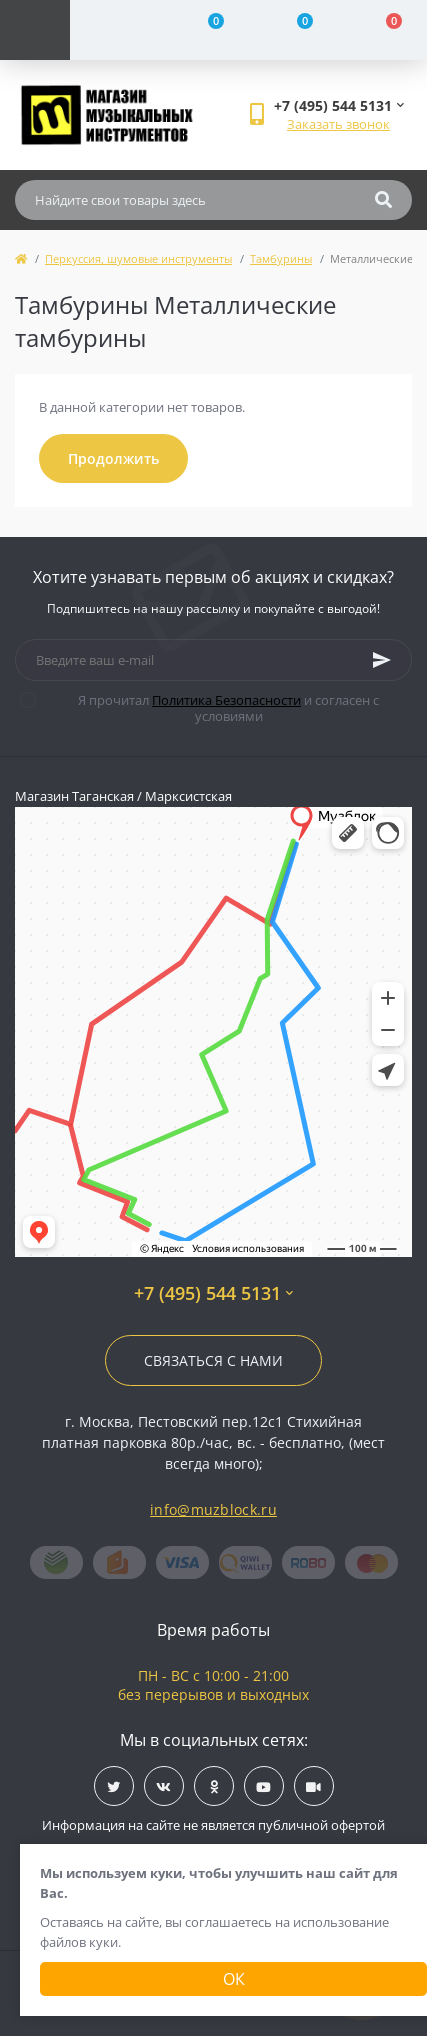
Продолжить (113, 458)
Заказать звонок (338, 124)
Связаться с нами (213, 1360)
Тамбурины (281, 258)
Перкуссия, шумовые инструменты (138, 258)
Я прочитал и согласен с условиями (212, 708)
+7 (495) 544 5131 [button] (213, 1293)
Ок (234, 1979)
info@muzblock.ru (213, 1509)
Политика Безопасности (226, 700)
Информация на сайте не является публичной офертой (213, 1825)
